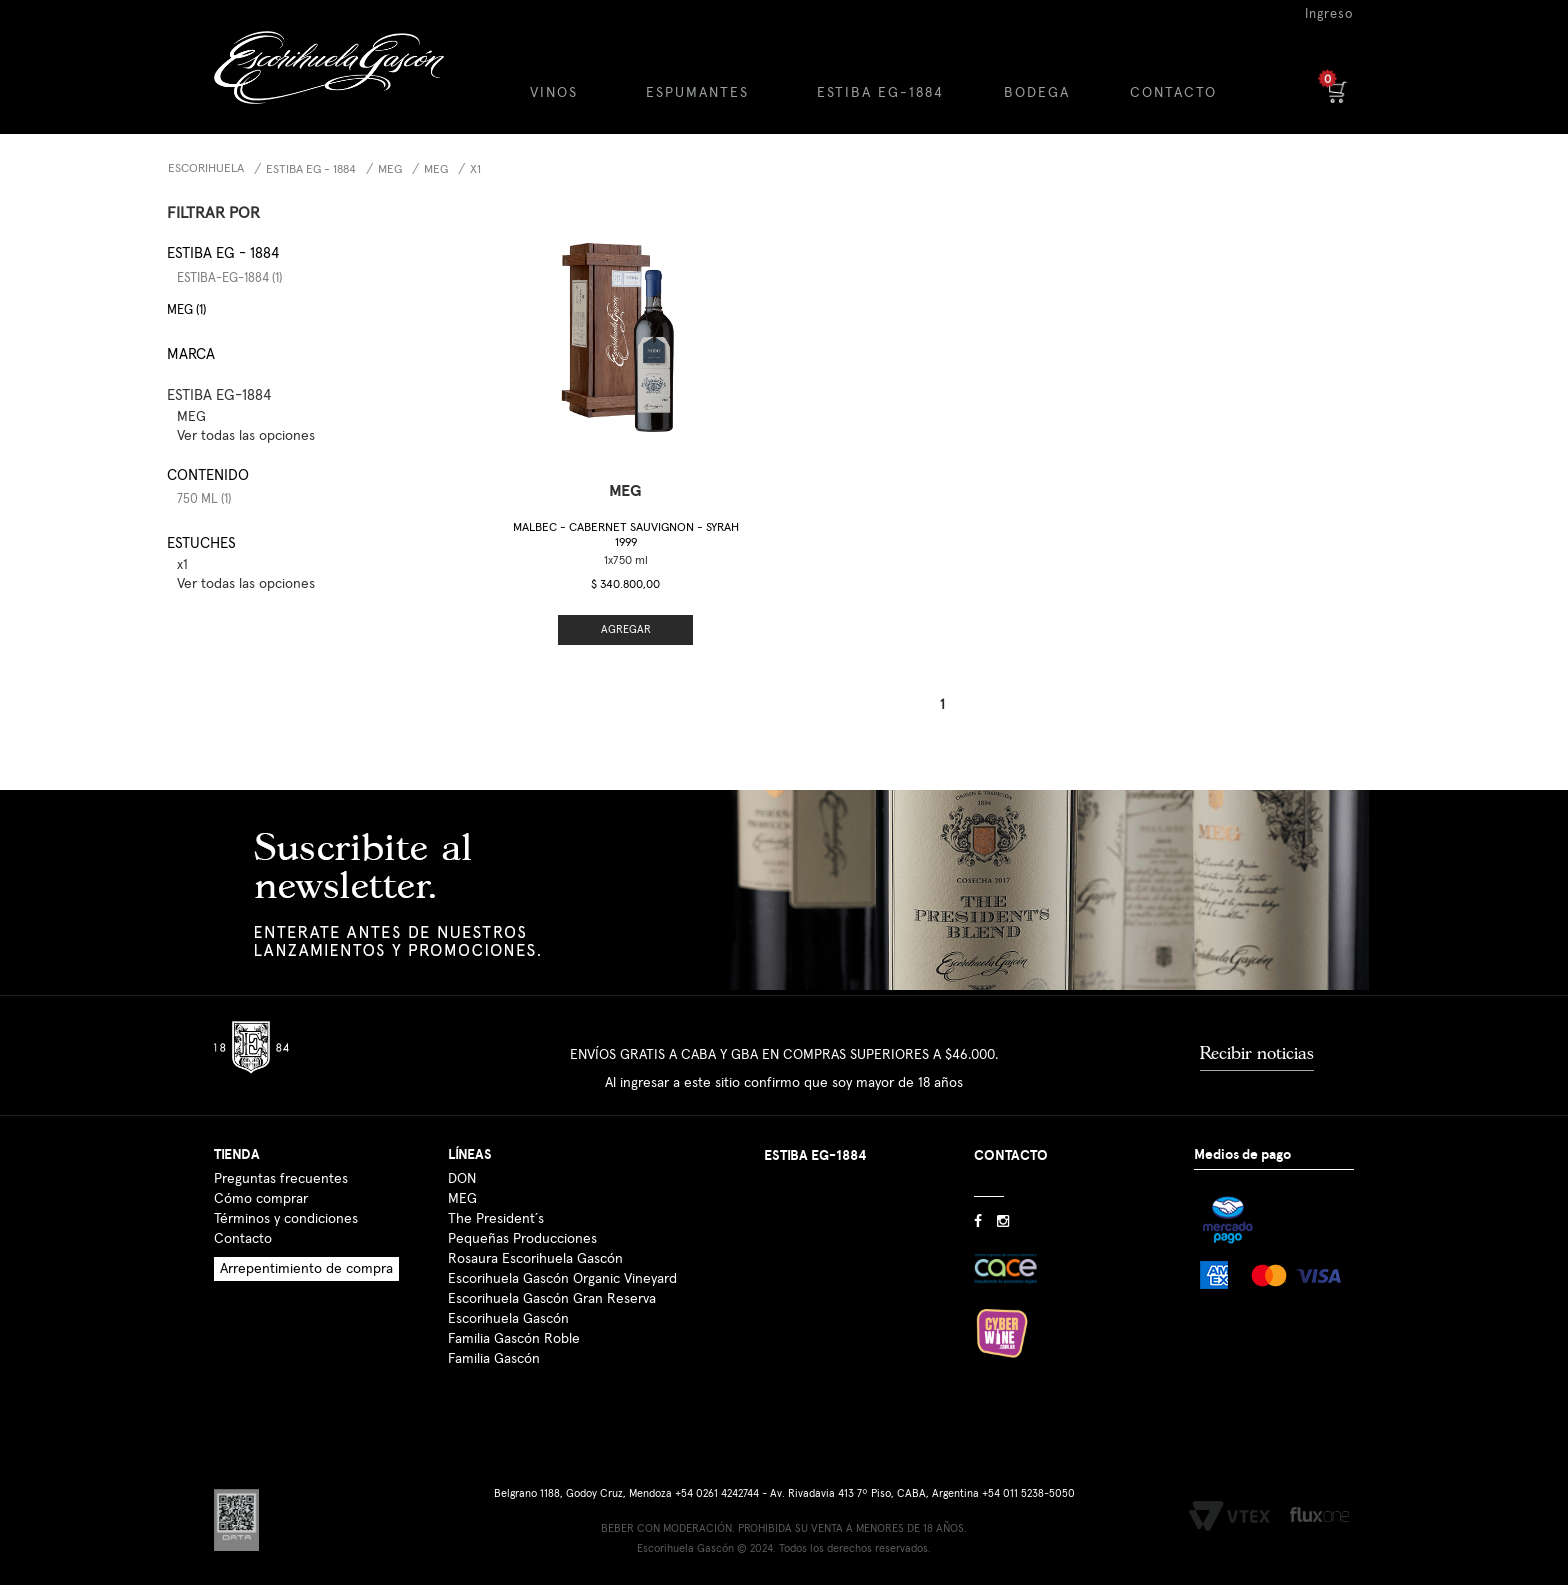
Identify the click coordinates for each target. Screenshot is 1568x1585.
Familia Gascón (494, 1359)
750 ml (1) (204, 499)
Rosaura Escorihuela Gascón (535, 1259)
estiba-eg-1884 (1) (229, 278)
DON (462, 1179)
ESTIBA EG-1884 (880, 93)
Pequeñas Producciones (522, 1239)
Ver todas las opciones (246, 436)
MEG (390, 170)
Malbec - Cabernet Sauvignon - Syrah (626, 535)
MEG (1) (186, 310)
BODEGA (1037, 93)
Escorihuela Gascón (508, 1319)
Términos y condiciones (286, 1219)
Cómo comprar (261, 1199)
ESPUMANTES (697, 93)
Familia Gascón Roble (514, 1339)
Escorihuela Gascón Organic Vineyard (562, 1279)
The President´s (496, 1219)
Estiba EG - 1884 (311, 170)
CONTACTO (1173, 93)
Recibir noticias (1257, 1053)
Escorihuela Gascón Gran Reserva (552, 1299)
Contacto (243, 1239)
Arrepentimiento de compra (306, 1269)
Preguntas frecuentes (281, 1179)
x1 (475, 170)
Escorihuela (206, 169)
